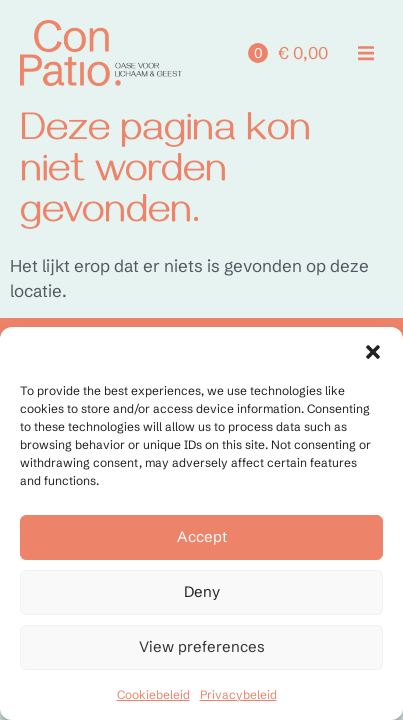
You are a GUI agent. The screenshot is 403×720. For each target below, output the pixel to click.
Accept (202, 536)
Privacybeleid (238, 694)
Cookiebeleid (153, 694)
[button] (373, 352)
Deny (202, 591)
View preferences (202, 646)
